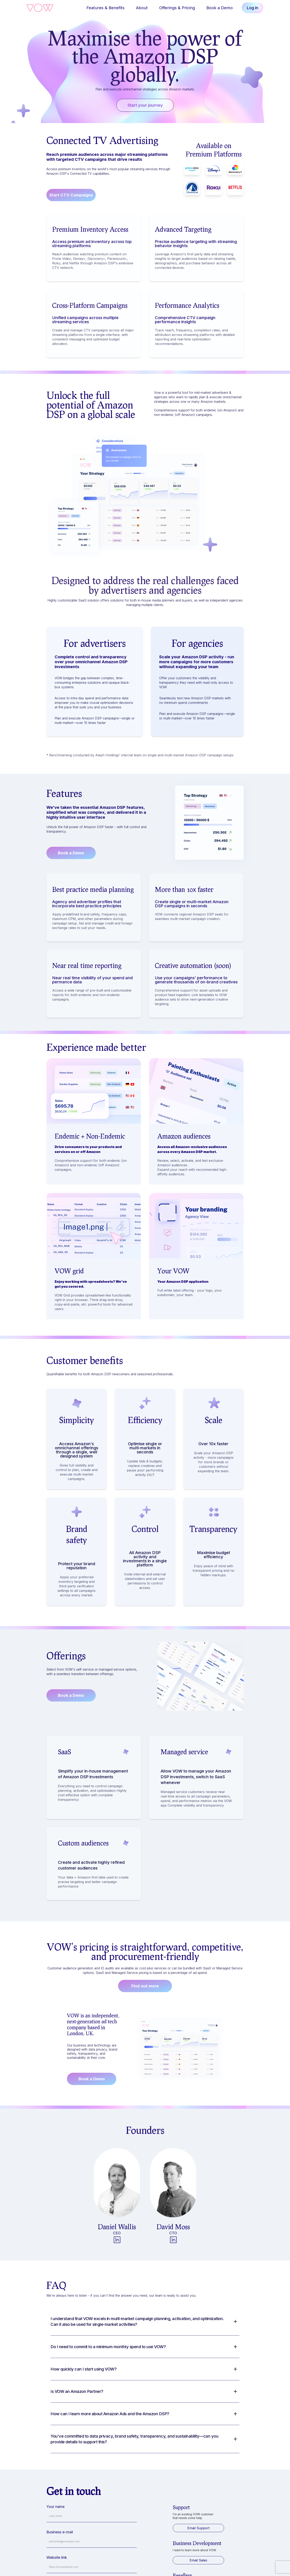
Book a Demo (71, 852)
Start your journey (145, 105)
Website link (56, 2557)
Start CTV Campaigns (71, 195)
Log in (252, 7)
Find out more (145, 1986)
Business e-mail (59, 2532)
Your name (55, 2506)
